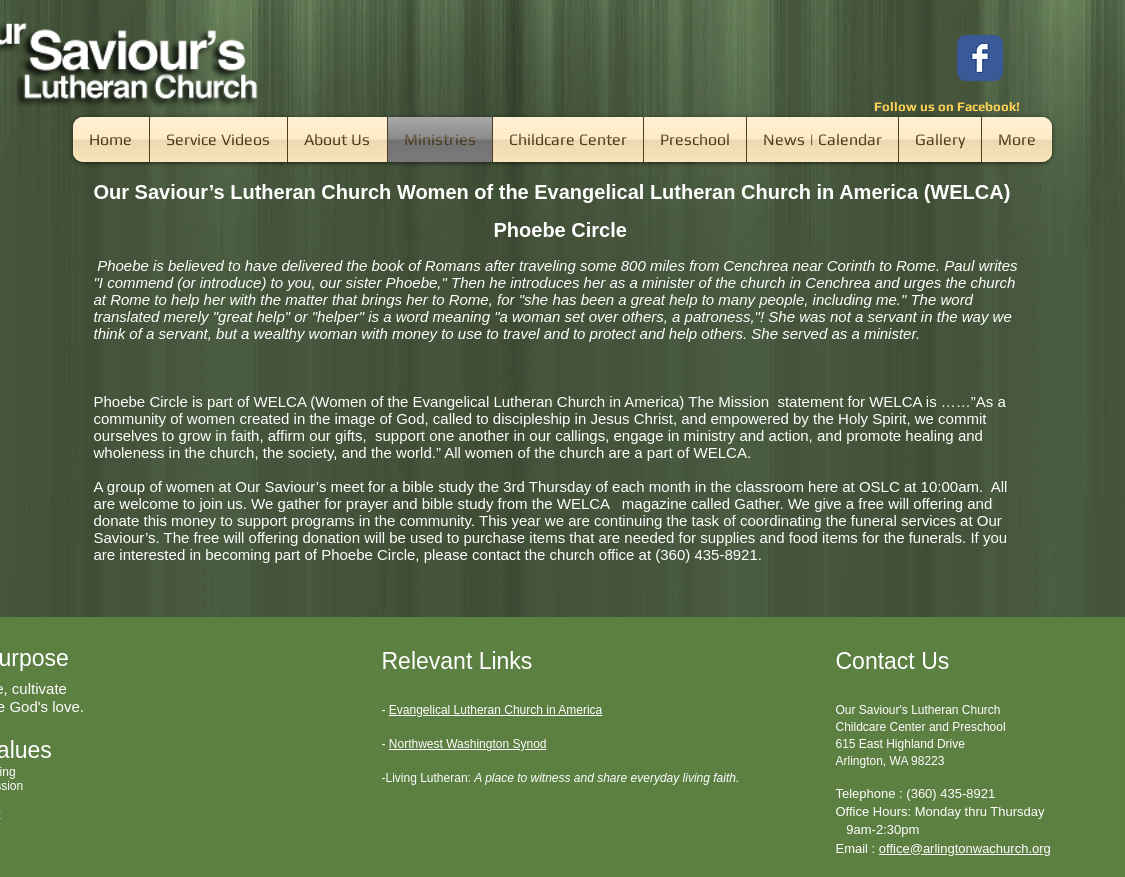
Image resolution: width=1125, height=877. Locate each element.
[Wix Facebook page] (980, 58)
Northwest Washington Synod (468, 744)
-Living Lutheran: (426, 778)
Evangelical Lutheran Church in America (495, 710)
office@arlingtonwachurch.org (965, 848)
